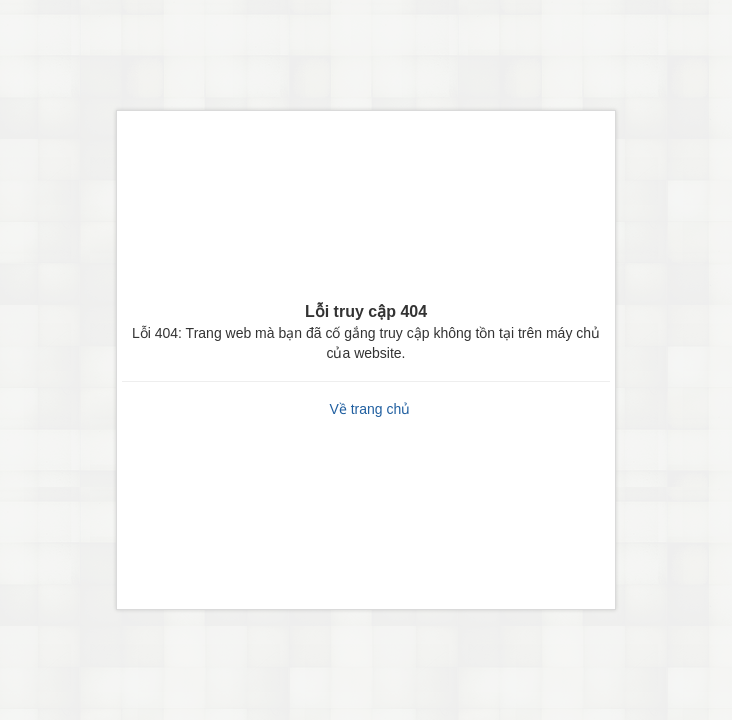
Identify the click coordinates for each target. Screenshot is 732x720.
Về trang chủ (369, 409)
